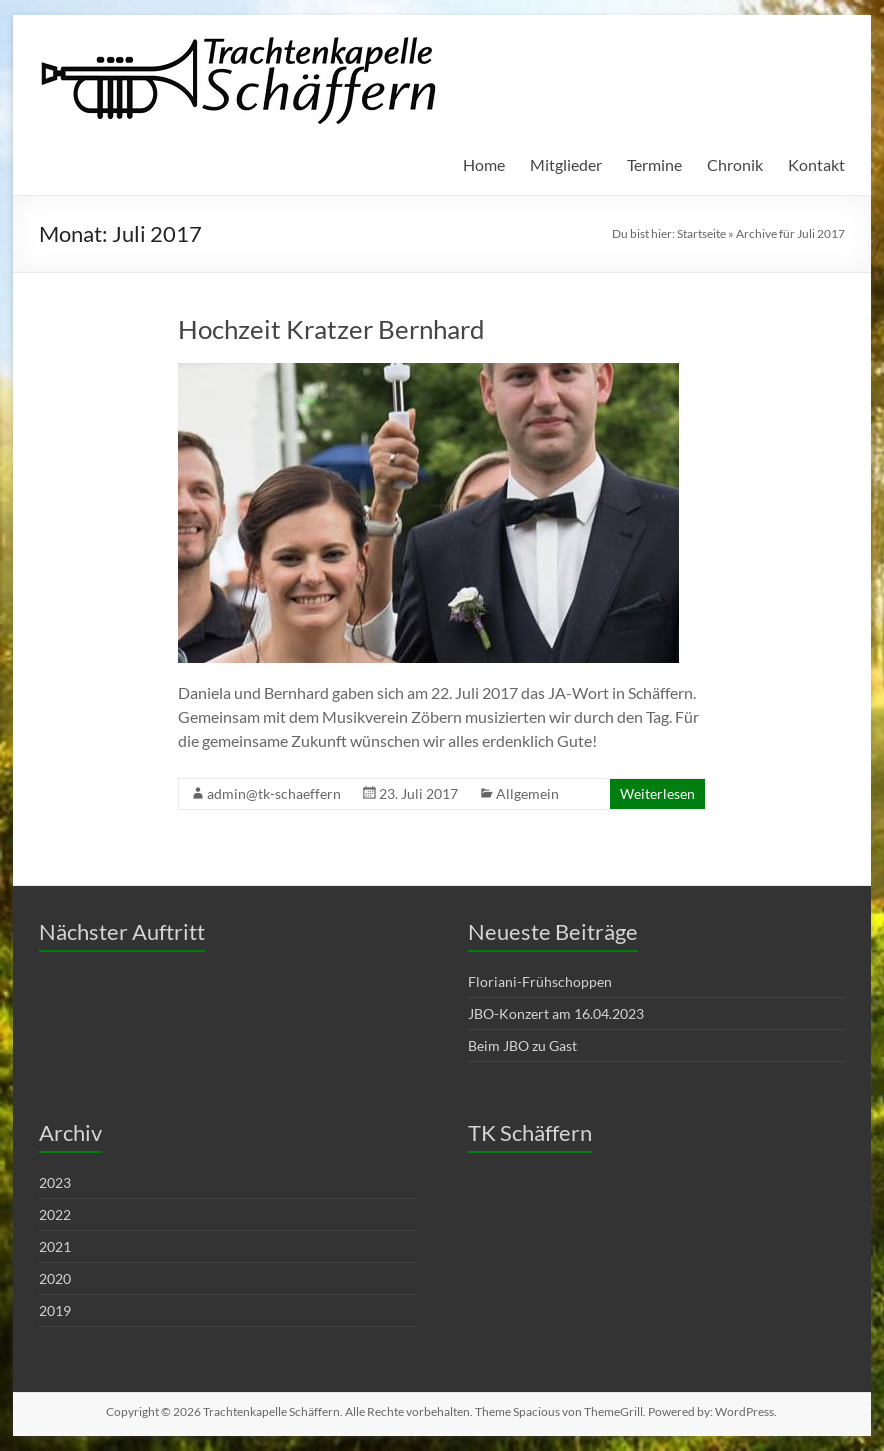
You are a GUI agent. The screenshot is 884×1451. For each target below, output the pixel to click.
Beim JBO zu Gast (522, 1045)
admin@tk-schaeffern (274, 793)
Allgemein (527, 793)
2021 (55, 1246)
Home (484, 164)
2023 (55, 1182)
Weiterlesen (657, 793)
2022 (55, 1214)
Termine (654, 164)
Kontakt (816, 164)
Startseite (701, 233)
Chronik (735, 164)
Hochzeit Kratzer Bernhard (331, 329)
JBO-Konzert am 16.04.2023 (556, 1013)
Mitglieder (566, 164)
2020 (55, 1278)
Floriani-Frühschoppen (540, 981)
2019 (55, 1310)
